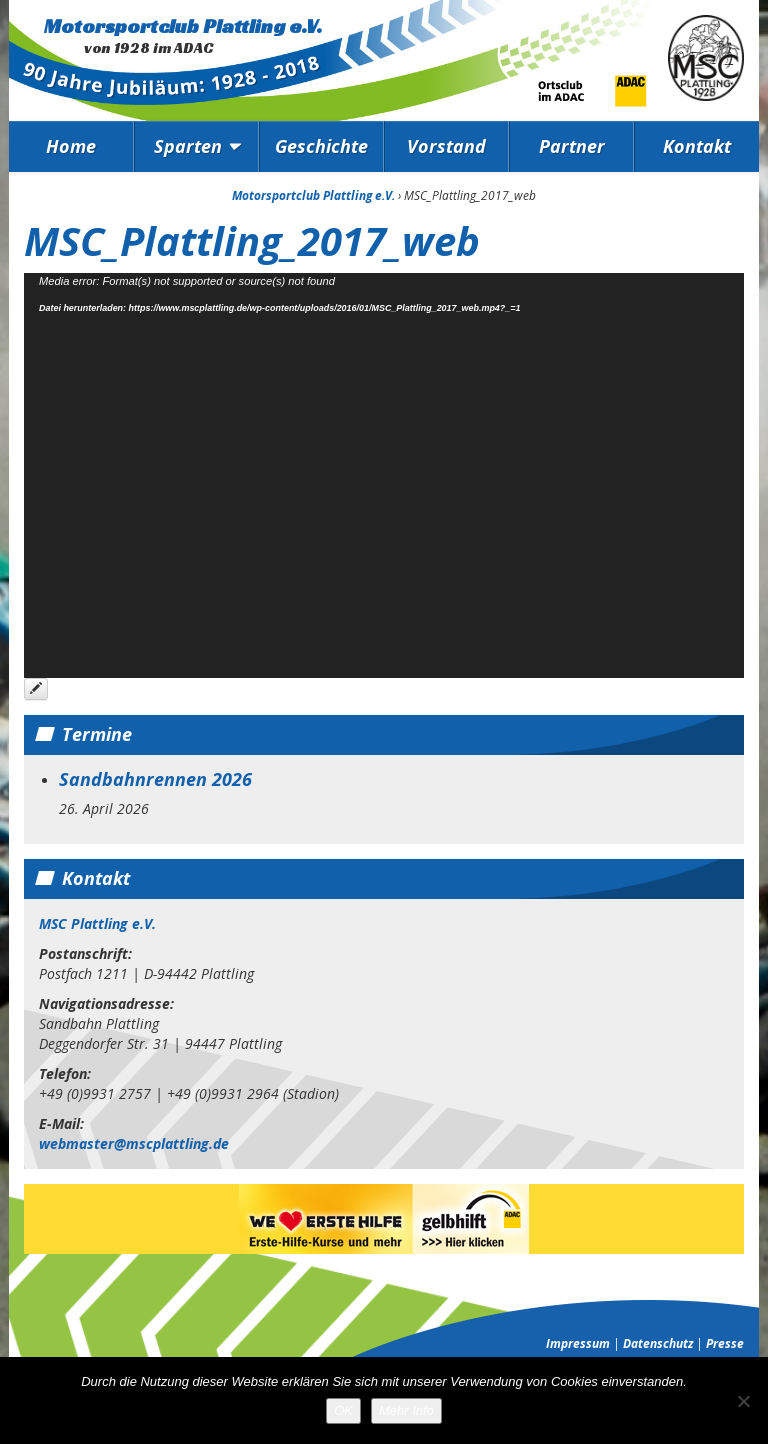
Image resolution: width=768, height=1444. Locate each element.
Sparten (188, 146)
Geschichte (321, 146)
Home (71, 146)
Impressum (578, 1343)
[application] (384, 475)
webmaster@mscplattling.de (134, 1143)
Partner (572, 146)
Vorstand (446, 146)
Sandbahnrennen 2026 (155, 779)
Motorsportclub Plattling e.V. (183, 26)
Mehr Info (406, 1410)
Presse (725, 1343)
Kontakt (697, 146)
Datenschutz (658, 1343)
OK (343, 1410)
